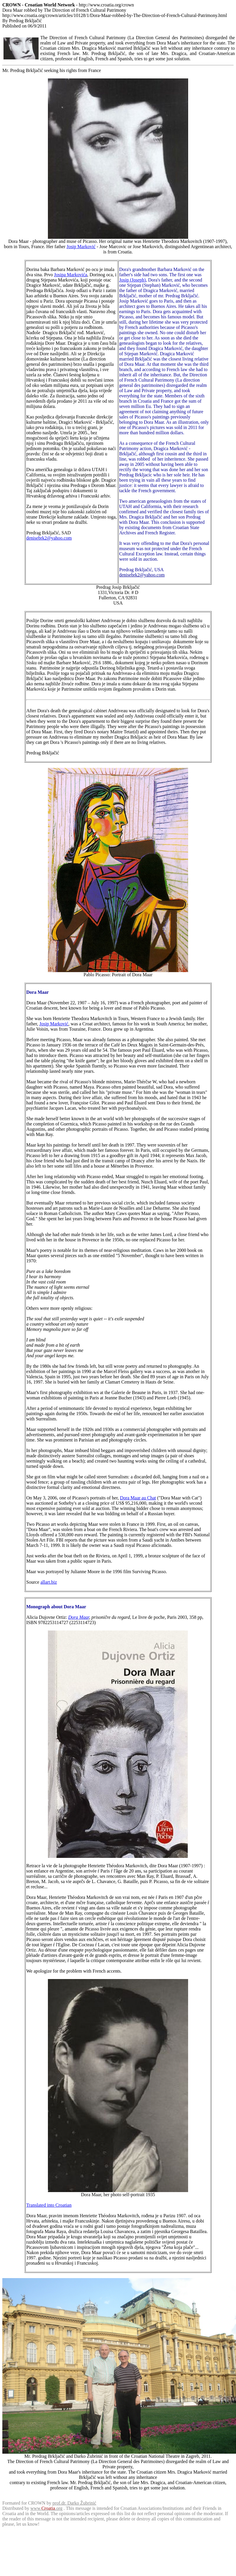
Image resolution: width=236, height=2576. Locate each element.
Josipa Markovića (70, 274)
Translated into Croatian (49, 2205)
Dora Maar (78, 1617)
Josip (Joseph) (132, 279)
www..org (46, 2508)
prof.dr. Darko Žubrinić (74, 2503)
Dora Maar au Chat (138, 1497)
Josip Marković (81, 246)
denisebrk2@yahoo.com (49, 538)
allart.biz (48, 1582)
